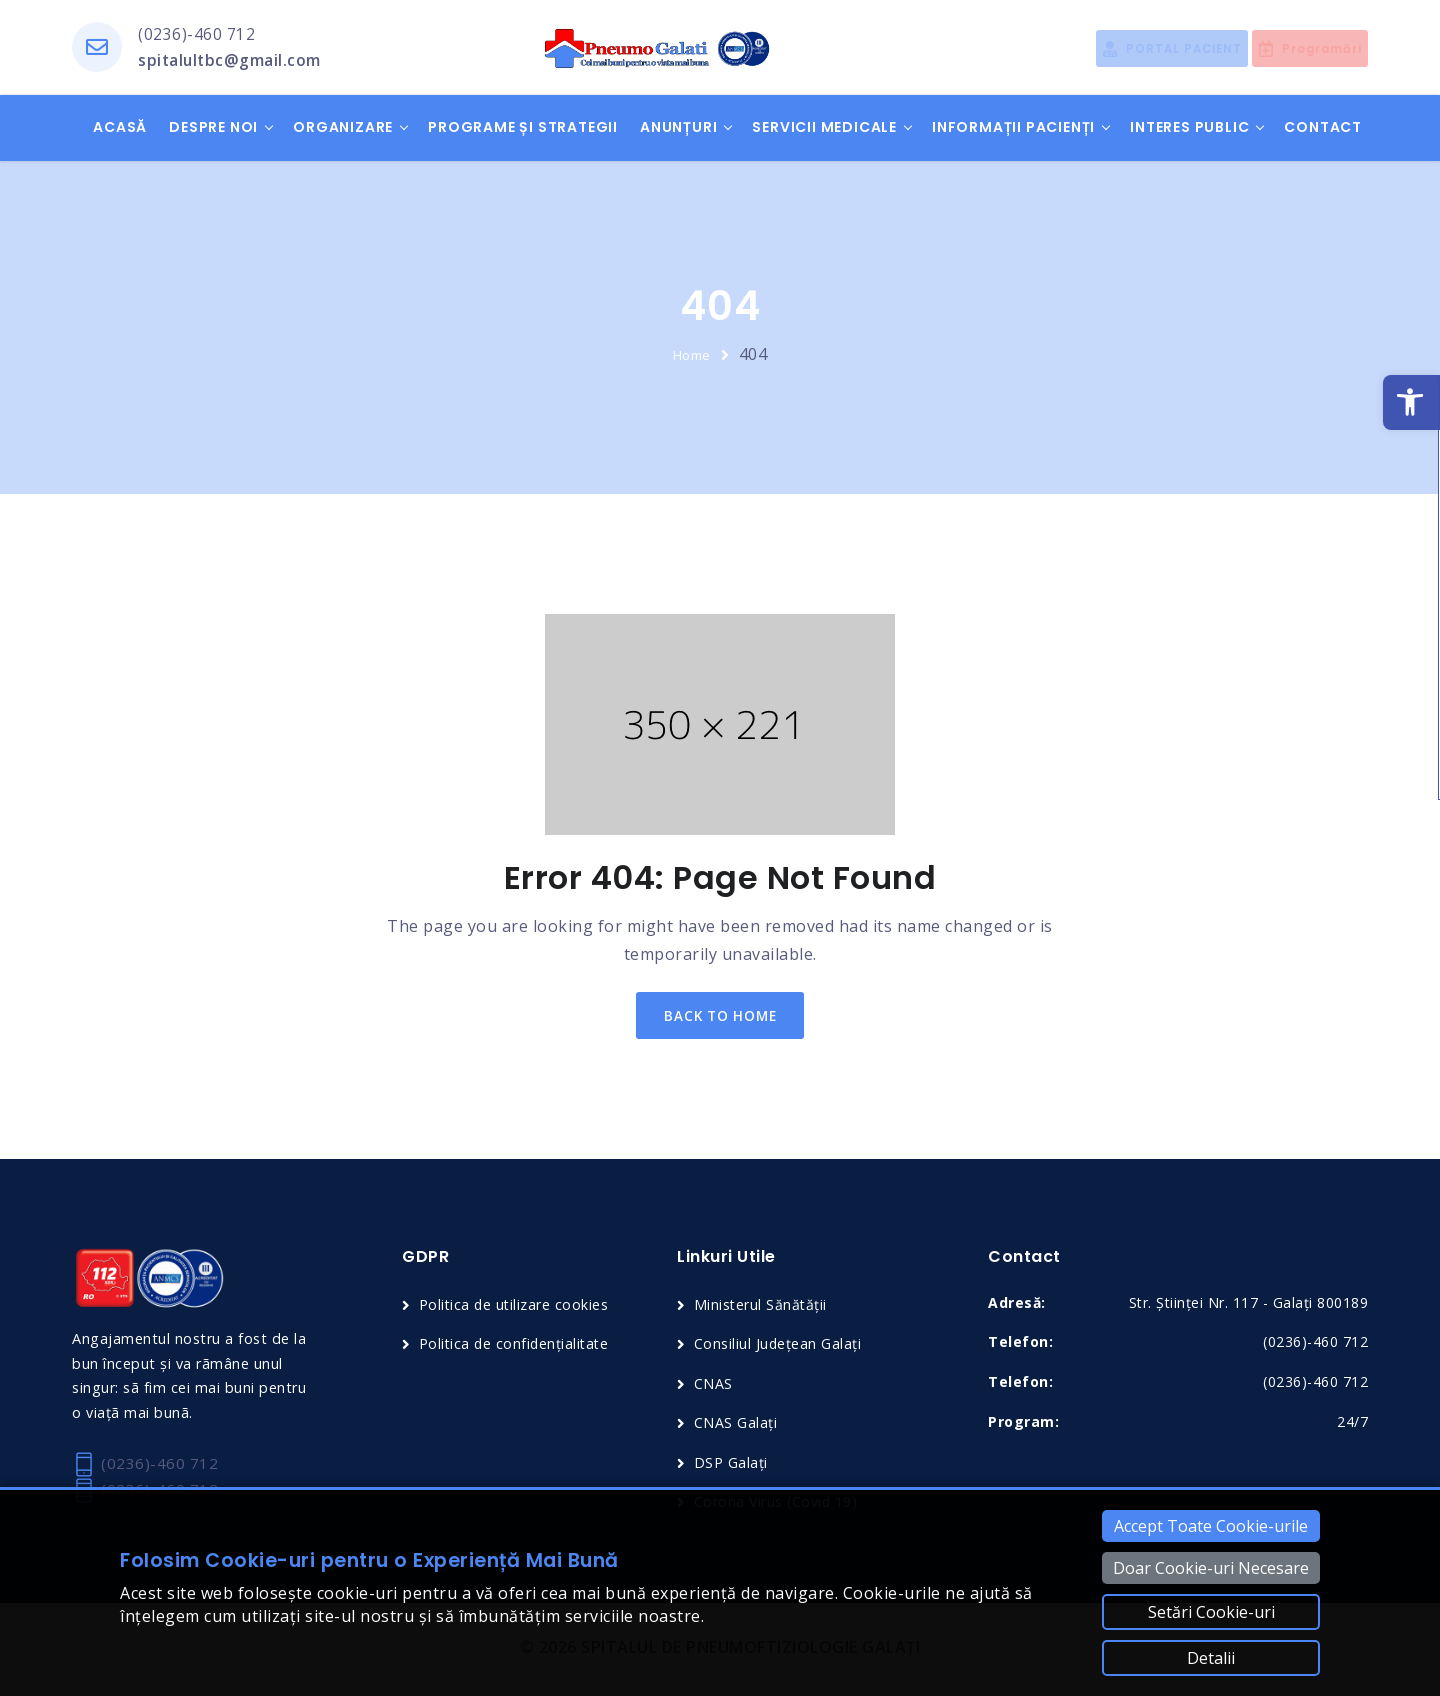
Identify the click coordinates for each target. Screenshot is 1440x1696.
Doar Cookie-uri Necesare (1211, 1568)
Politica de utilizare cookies (519, 1309)
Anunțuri (678, 128)
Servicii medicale (824, 128)
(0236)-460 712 (196, 35)
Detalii (1211, 1658)
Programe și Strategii (523, 128)
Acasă (120, 128)
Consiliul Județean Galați (780, 1349)
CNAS (713, 1388)
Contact (1323, 128)
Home (692, 355)
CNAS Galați (736, 1427)
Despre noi (213, 128)
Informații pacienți (1013, 128)
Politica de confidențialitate (518, 1349)
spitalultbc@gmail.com (231, 62)
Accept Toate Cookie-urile (1211, 1526)
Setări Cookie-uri (1211, 1612)
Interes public (1189, 128)
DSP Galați (732, 1466)
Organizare (343, 128)
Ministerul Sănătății (763, 1309)
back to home (720, 1018)
